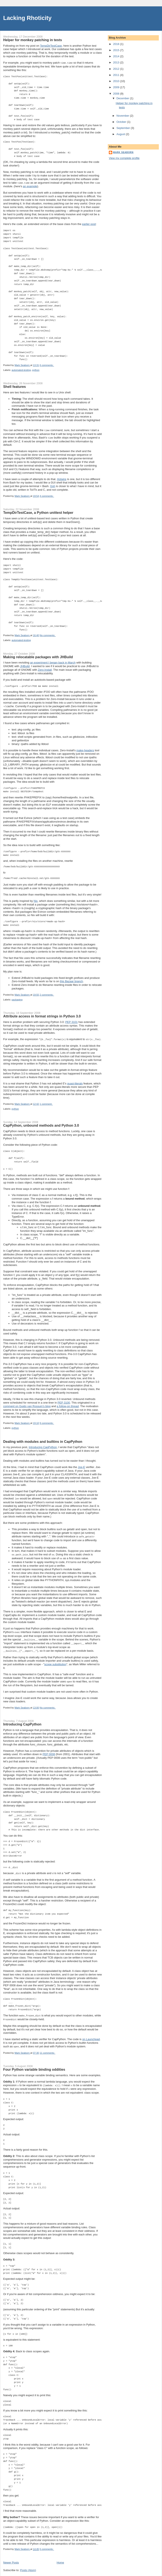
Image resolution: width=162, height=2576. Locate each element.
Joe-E (81, 1466)
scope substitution (55, 1661)
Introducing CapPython (43, 1446)
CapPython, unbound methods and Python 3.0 (41, 1124)
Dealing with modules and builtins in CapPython (42, 1440)
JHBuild (25, 665)
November (123, 115)
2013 (116, 62)
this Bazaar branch (71, 980)
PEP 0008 (49, 1751)
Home (60, 2558)
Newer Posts (11, 2558)
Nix (36, 900)
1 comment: (46, 1103)
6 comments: (47, 364)
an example (30, 185)
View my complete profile (124, 158)
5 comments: (47, 2545)
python (35, 369)
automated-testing (21, 369)
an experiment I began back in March (52, 661)
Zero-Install (45, 669)
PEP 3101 (71, 1021)
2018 (116, 44)
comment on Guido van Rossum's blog (27, 1405)
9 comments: (47, 1422)
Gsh (52, 485)
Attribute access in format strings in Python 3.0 (42, 1015)
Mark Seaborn (123, 152)
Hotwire (61, 478)
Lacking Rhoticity (27, 18)
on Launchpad (91, 2035)
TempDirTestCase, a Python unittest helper (38, 512)
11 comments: (47, 2049)
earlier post (89, 223)
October (122, 121)
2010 (116, 81)
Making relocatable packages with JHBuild (38, 656)
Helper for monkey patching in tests (32, 40)
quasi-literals (75, 1082)
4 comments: (47, 495)
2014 (116, 56)
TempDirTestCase (51, 45)
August (121, 134)
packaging (17, 998)
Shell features (14, 386)
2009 (116, 87)
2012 (116, 68)
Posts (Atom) (28, 2566)
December (123, 98)
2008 (116, 93)
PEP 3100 (64, 1401)
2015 (116, 50)
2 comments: (47, 994)
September (124, 128)
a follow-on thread (68, 1405)
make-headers (85, 749)
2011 (116, 75)
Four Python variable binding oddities (34, 2066)
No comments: (48, 634)
